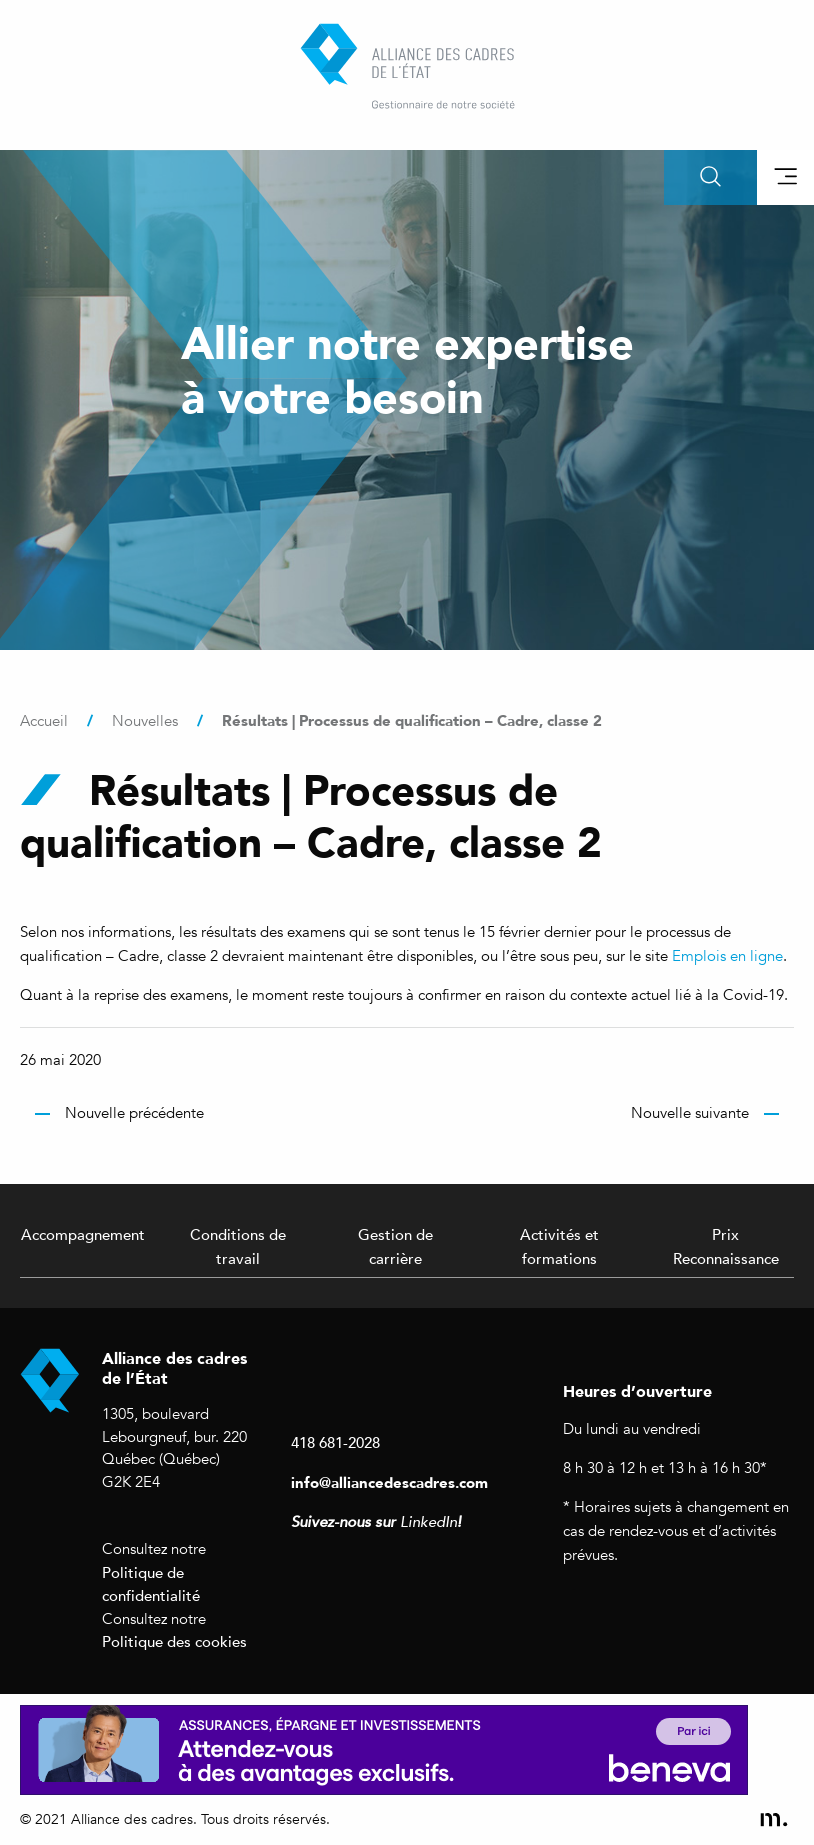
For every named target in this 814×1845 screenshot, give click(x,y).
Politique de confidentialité (151, 1584)
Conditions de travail (238, 1246)
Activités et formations (559, 1246)
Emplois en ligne (727, 956)
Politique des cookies (174, 1641)
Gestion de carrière (395, 1246)
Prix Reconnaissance (726, 1246)
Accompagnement (83, 1234)
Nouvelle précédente (134, 1113)
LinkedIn (428, 1522)
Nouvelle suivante (690, 1113)
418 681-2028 (335, 1442)
